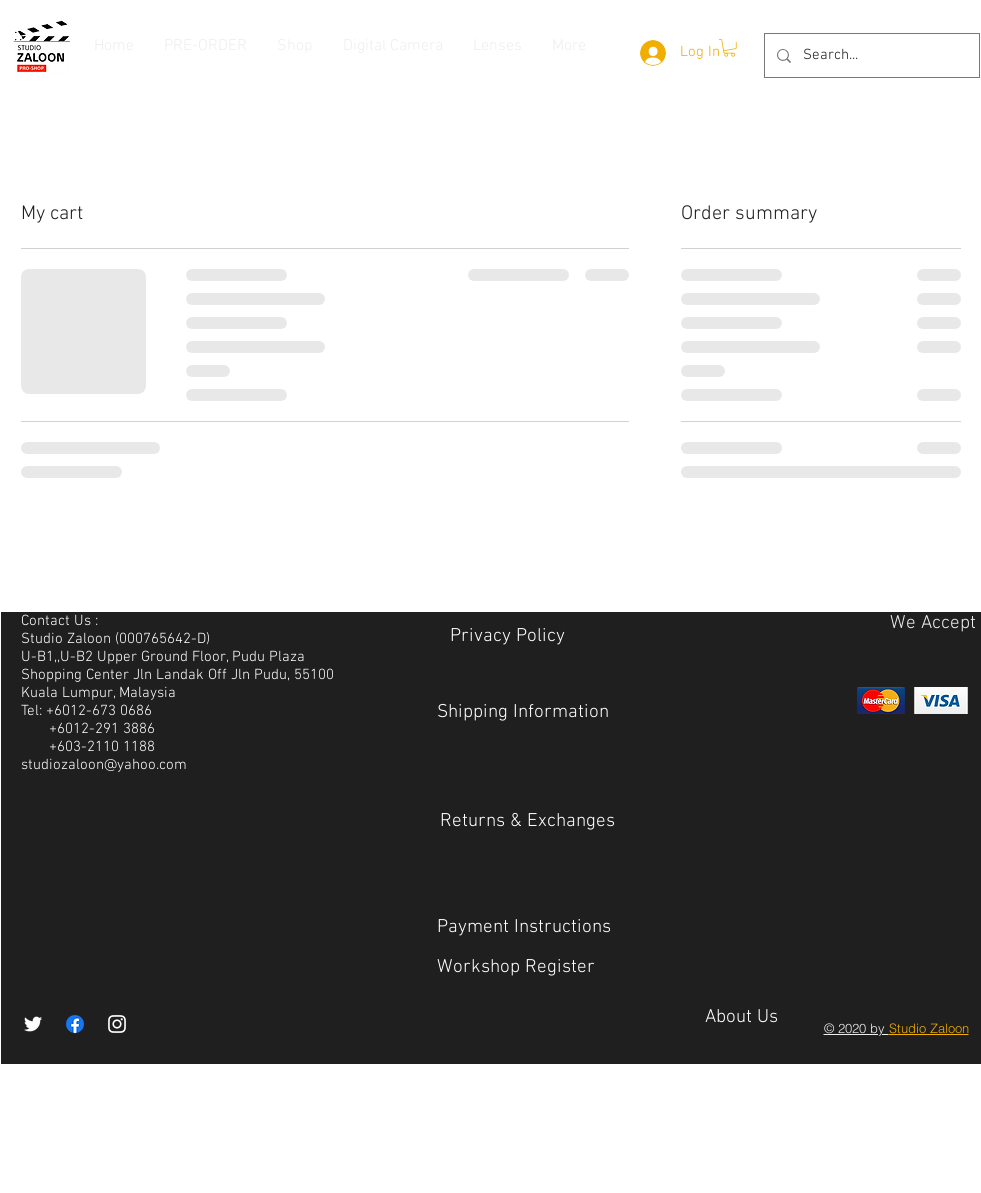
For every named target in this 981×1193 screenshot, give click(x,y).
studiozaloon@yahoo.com (104, 765)
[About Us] (741, 1019)
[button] (729, 48)
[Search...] (870, 55)
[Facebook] (75, 1024)
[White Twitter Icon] (33, 1024)
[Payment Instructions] (524, 928)
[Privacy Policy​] (507, 637)
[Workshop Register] (516, 968)
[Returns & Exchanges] (527, 822)
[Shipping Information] (523, 713)
